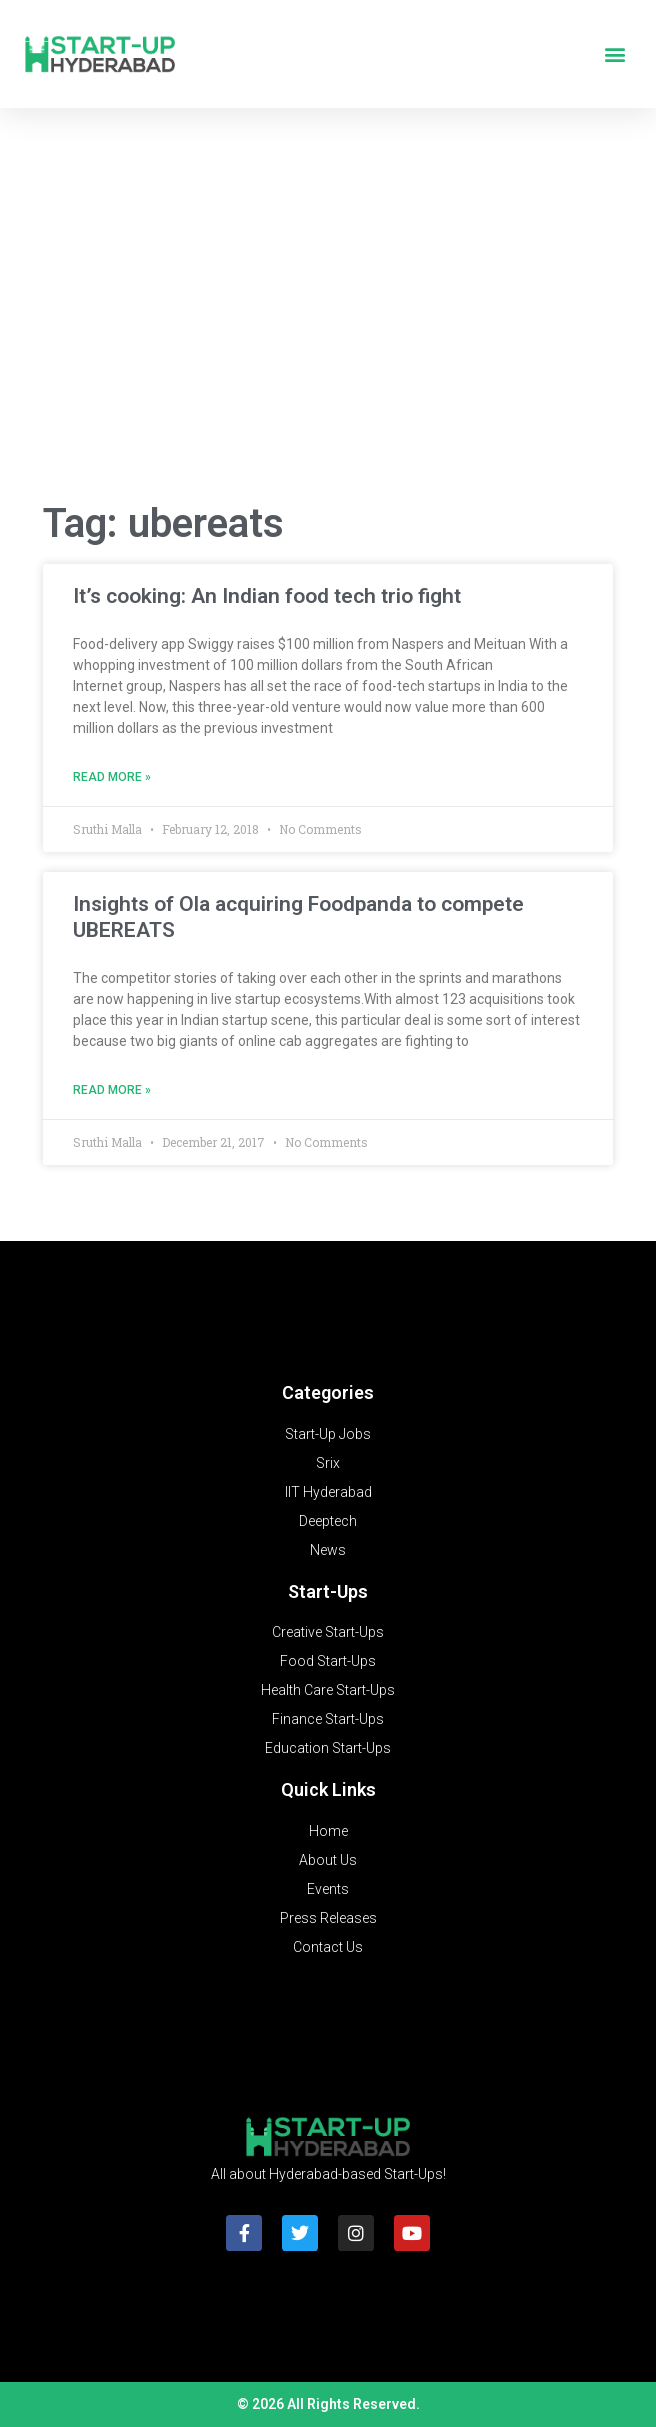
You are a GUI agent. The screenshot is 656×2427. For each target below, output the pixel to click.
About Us (328, 1860)
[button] (614, 54)
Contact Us (328, 1947)
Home (328, 1831)
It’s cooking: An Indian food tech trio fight (267, 596)
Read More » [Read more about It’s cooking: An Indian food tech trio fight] (112, 777)
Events (328, 1889)
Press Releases (328, 1918)
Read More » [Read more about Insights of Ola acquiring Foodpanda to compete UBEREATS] (112, 1090)
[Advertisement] (328, 324)
